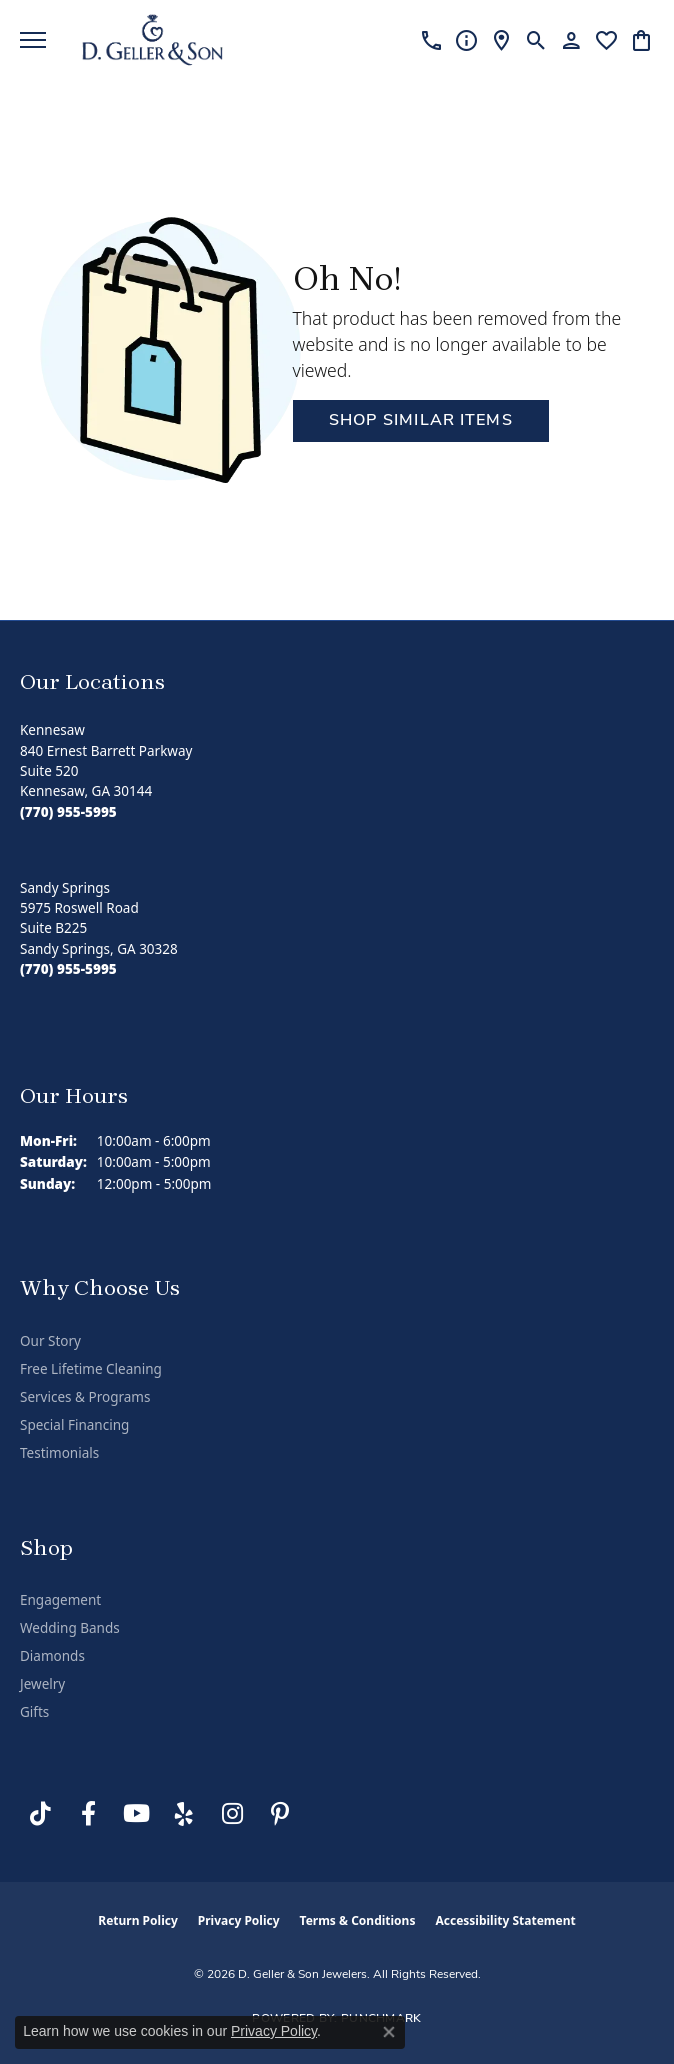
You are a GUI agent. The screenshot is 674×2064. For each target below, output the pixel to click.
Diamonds (52, 1656)
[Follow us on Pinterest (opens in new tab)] (280, 1814)
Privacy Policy (239, 1920)
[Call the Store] (68, 812)
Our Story (50, 1341)
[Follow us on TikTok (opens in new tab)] (40, 1814)
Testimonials (59, 1453)
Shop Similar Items (421, 421)
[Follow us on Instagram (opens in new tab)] (232, 1814)
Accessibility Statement (505, 1920)
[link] (431, 40)
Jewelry (42, 1684)
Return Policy (138, 1920)
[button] (536, 40)
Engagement (60, 1600)
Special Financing (74, 1425)
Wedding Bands (70, 1628)
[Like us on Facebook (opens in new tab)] (88, 1814)
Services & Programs (85, 1397)
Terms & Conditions (358, 1920)
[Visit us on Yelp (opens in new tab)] (184, 1814)
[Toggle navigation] (33, 40)
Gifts (34, 1712)
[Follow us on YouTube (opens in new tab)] (136, 1814)
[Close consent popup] (389, 2032)
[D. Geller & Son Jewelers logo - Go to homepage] (152, 40)
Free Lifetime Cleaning (91, 1369)
